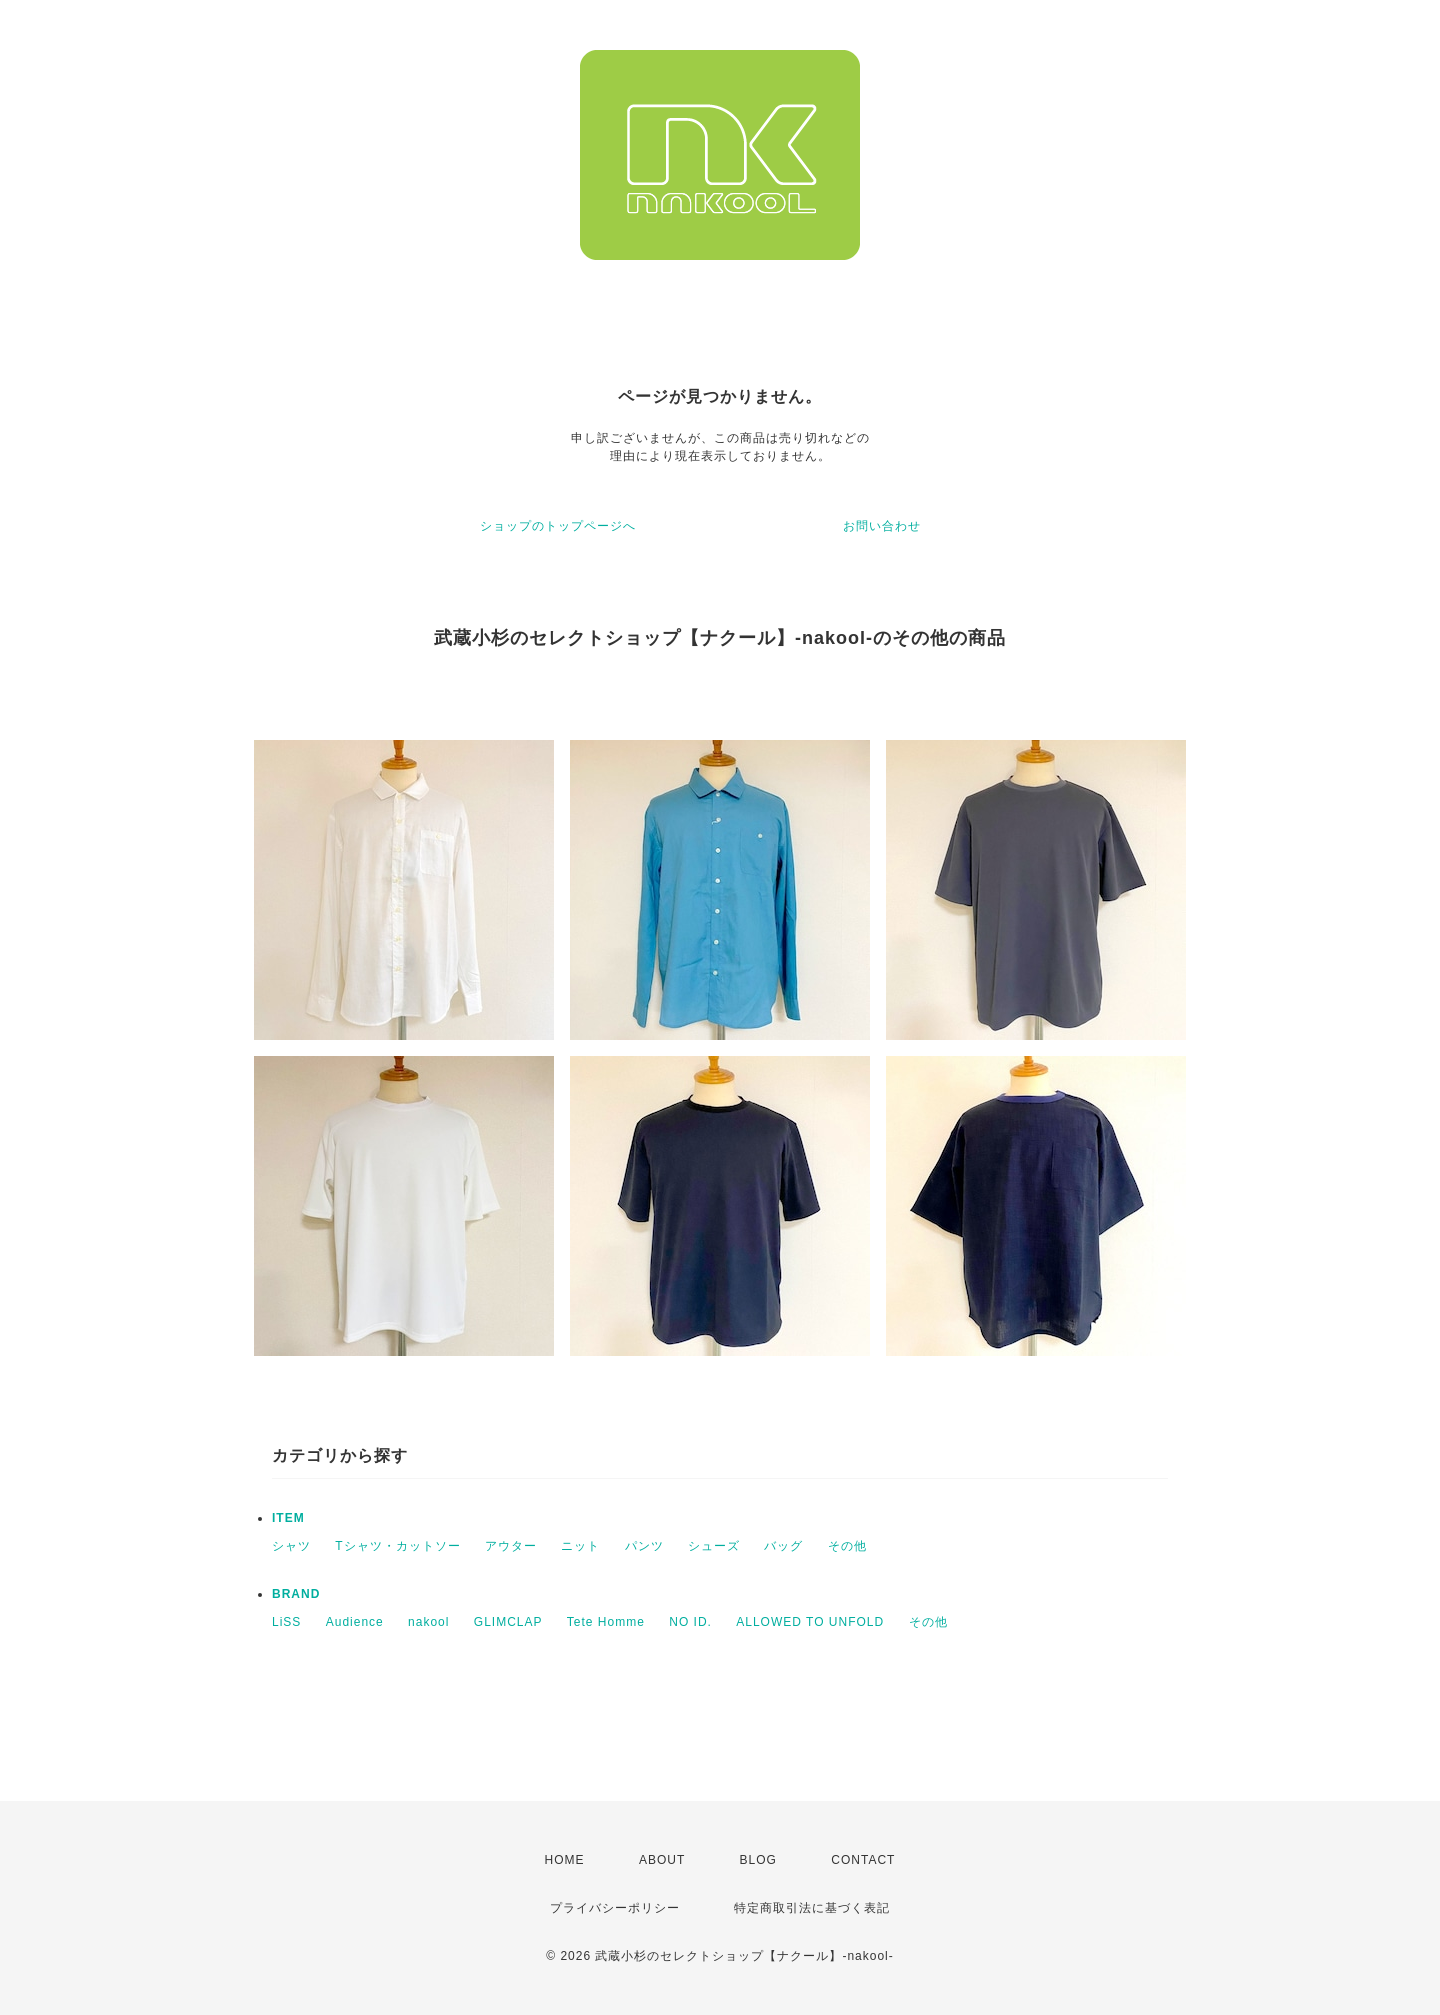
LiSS (286, 1622)
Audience (355, 1622)
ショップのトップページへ (558, 526)
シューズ (714, 1546)
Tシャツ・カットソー (397, 1546)
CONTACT (863, 1860)
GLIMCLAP (508, 1622)
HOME (565, 1860)
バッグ (783, 1546)
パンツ (644, 1546)
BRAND (296, 1594)
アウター (511, 1546)
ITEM (288, 1518)
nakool (428, 1622)
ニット (580, 1546)
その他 (847, 1546)
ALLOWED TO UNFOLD (810, 1622)
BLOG (758, 1860)
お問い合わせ (882, 526)
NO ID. (690, 1622)
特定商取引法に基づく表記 (812, 1908)
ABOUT (662, 1860)
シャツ (291, 1546)
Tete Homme (606, 1622)
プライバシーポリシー (615, 1908)
